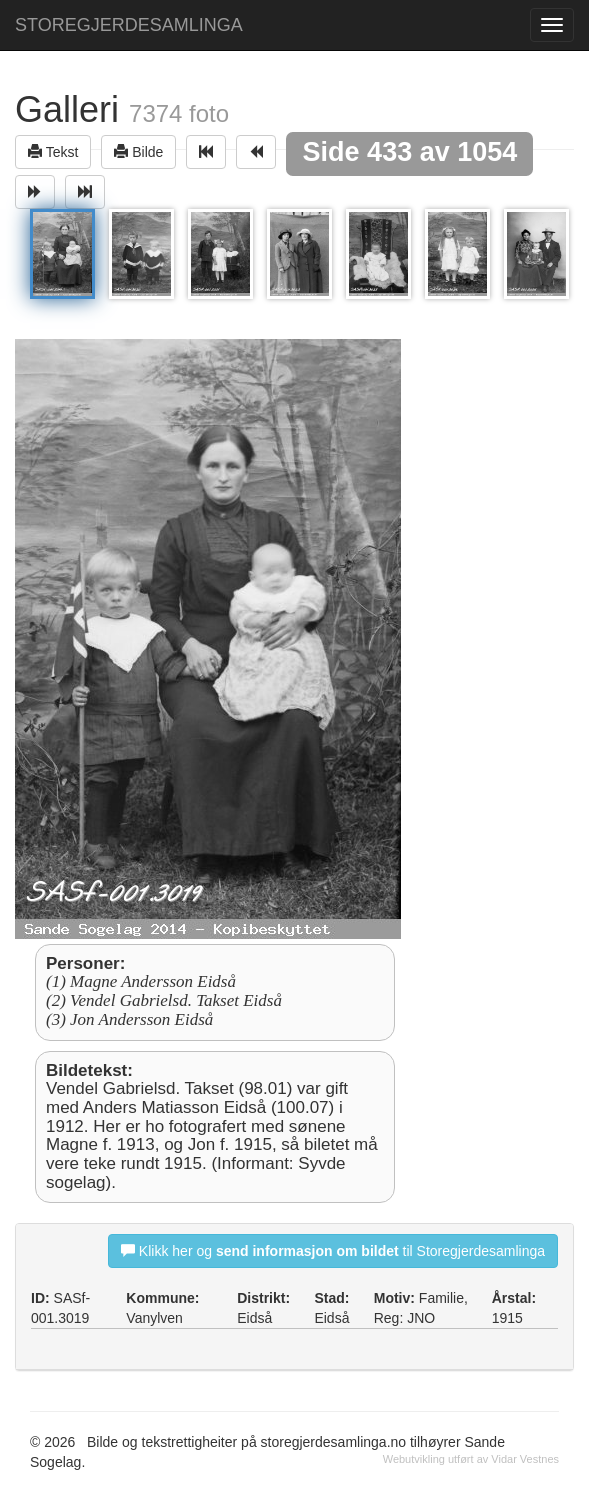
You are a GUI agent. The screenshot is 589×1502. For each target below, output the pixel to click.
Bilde (138, 151)
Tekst (53, 151)
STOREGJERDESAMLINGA (129, 25)
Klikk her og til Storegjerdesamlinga (333, 1250)
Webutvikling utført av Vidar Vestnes (471, 1459)
